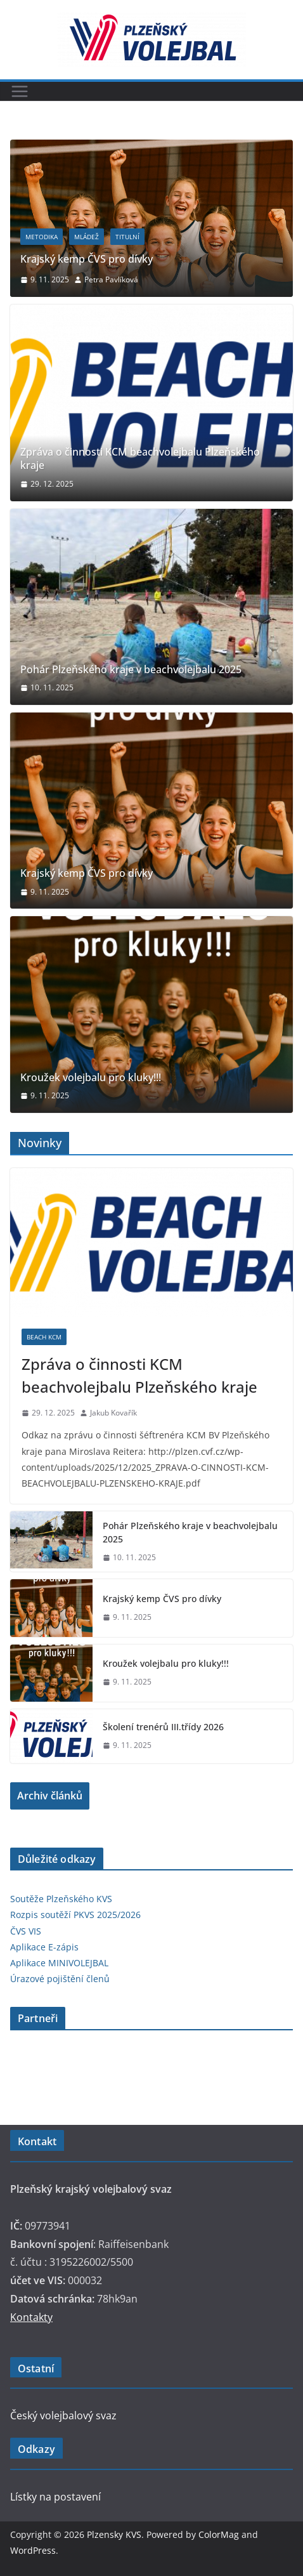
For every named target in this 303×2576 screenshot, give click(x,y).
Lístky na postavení (55, 2497)
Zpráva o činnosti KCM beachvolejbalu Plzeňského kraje (140, 458)
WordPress (33, 2550)
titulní (127, 236)
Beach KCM (44, 1336)
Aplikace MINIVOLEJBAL (59, 1963)
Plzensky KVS (114, 2534)
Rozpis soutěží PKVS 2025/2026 (75, 1915)
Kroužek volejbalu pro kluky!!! (90, 1077)
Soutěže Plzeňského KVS (61, 1899)
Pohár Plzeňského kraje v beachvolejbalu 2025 (131, 669)
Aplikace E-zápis (44, 1947)
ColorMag (218, 2534)
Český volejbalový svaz (63, 2415)
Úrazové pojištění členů (60, 1979)
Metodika (41, 236)
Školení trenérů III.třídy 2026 (163, 1727)
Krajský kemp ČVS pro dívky (86, 259)
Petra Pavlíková (111, 279)
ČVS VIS (25, 1931)
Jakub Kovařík (113, 1412)
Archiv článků (49, 1796)
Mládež (86, 236)
